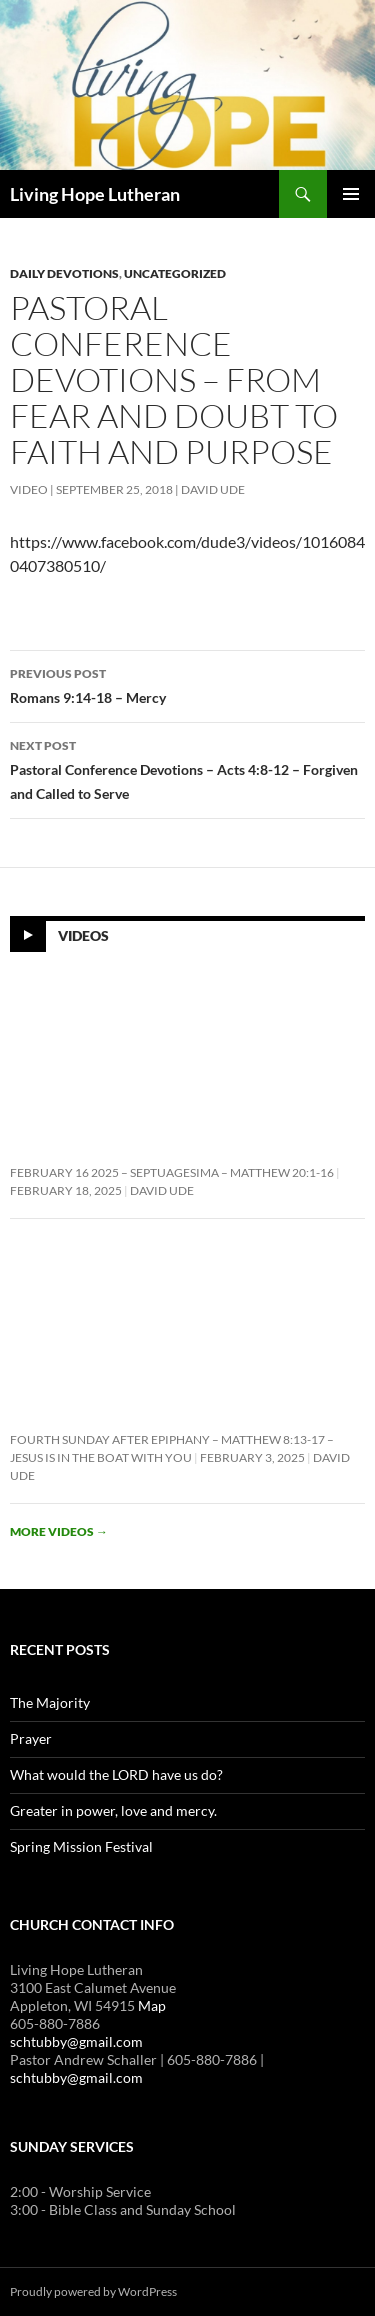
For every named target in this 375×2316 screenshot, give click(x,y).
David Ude (213, 489)
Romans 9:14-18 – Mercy (187, 684)
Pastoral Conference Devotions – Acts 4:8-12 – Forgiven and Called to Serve (187, 768)
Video (29, 489)
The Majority (50, 1702)
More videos (59, 1531)
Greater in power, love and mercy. (113, 1810)
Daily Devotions (64, 273)
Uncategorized (175, 273)
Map (152, 2005)
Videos (83, 935)
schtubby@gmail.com (76, 2041)
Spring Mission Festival (81, 1846)
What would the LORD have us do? (116, 1774)
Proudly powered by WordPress (93, 2291)
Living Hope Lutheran (95, 194)
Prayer (31, 1738)
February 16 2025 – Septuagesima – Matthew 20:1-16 (172, 1172)
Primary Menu (351, 194)
